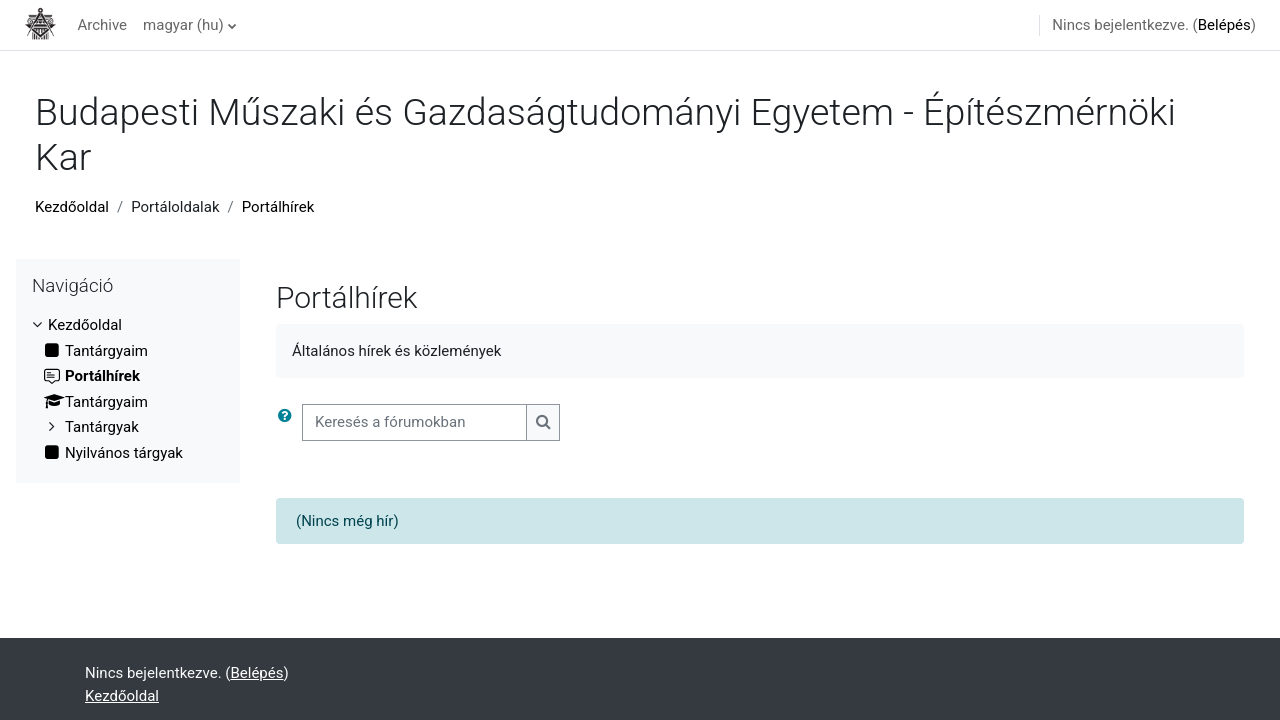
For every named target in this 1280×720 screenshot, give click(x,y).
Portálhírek (278, 207)
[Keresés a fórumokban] (414, 422)
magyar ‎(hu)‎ (183, 25)
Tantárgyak (102, 427)
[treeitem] (128, 389)
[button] (289, 422)
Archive (102, 25)
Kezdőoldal (72, 207)
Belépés (1224, 25)
